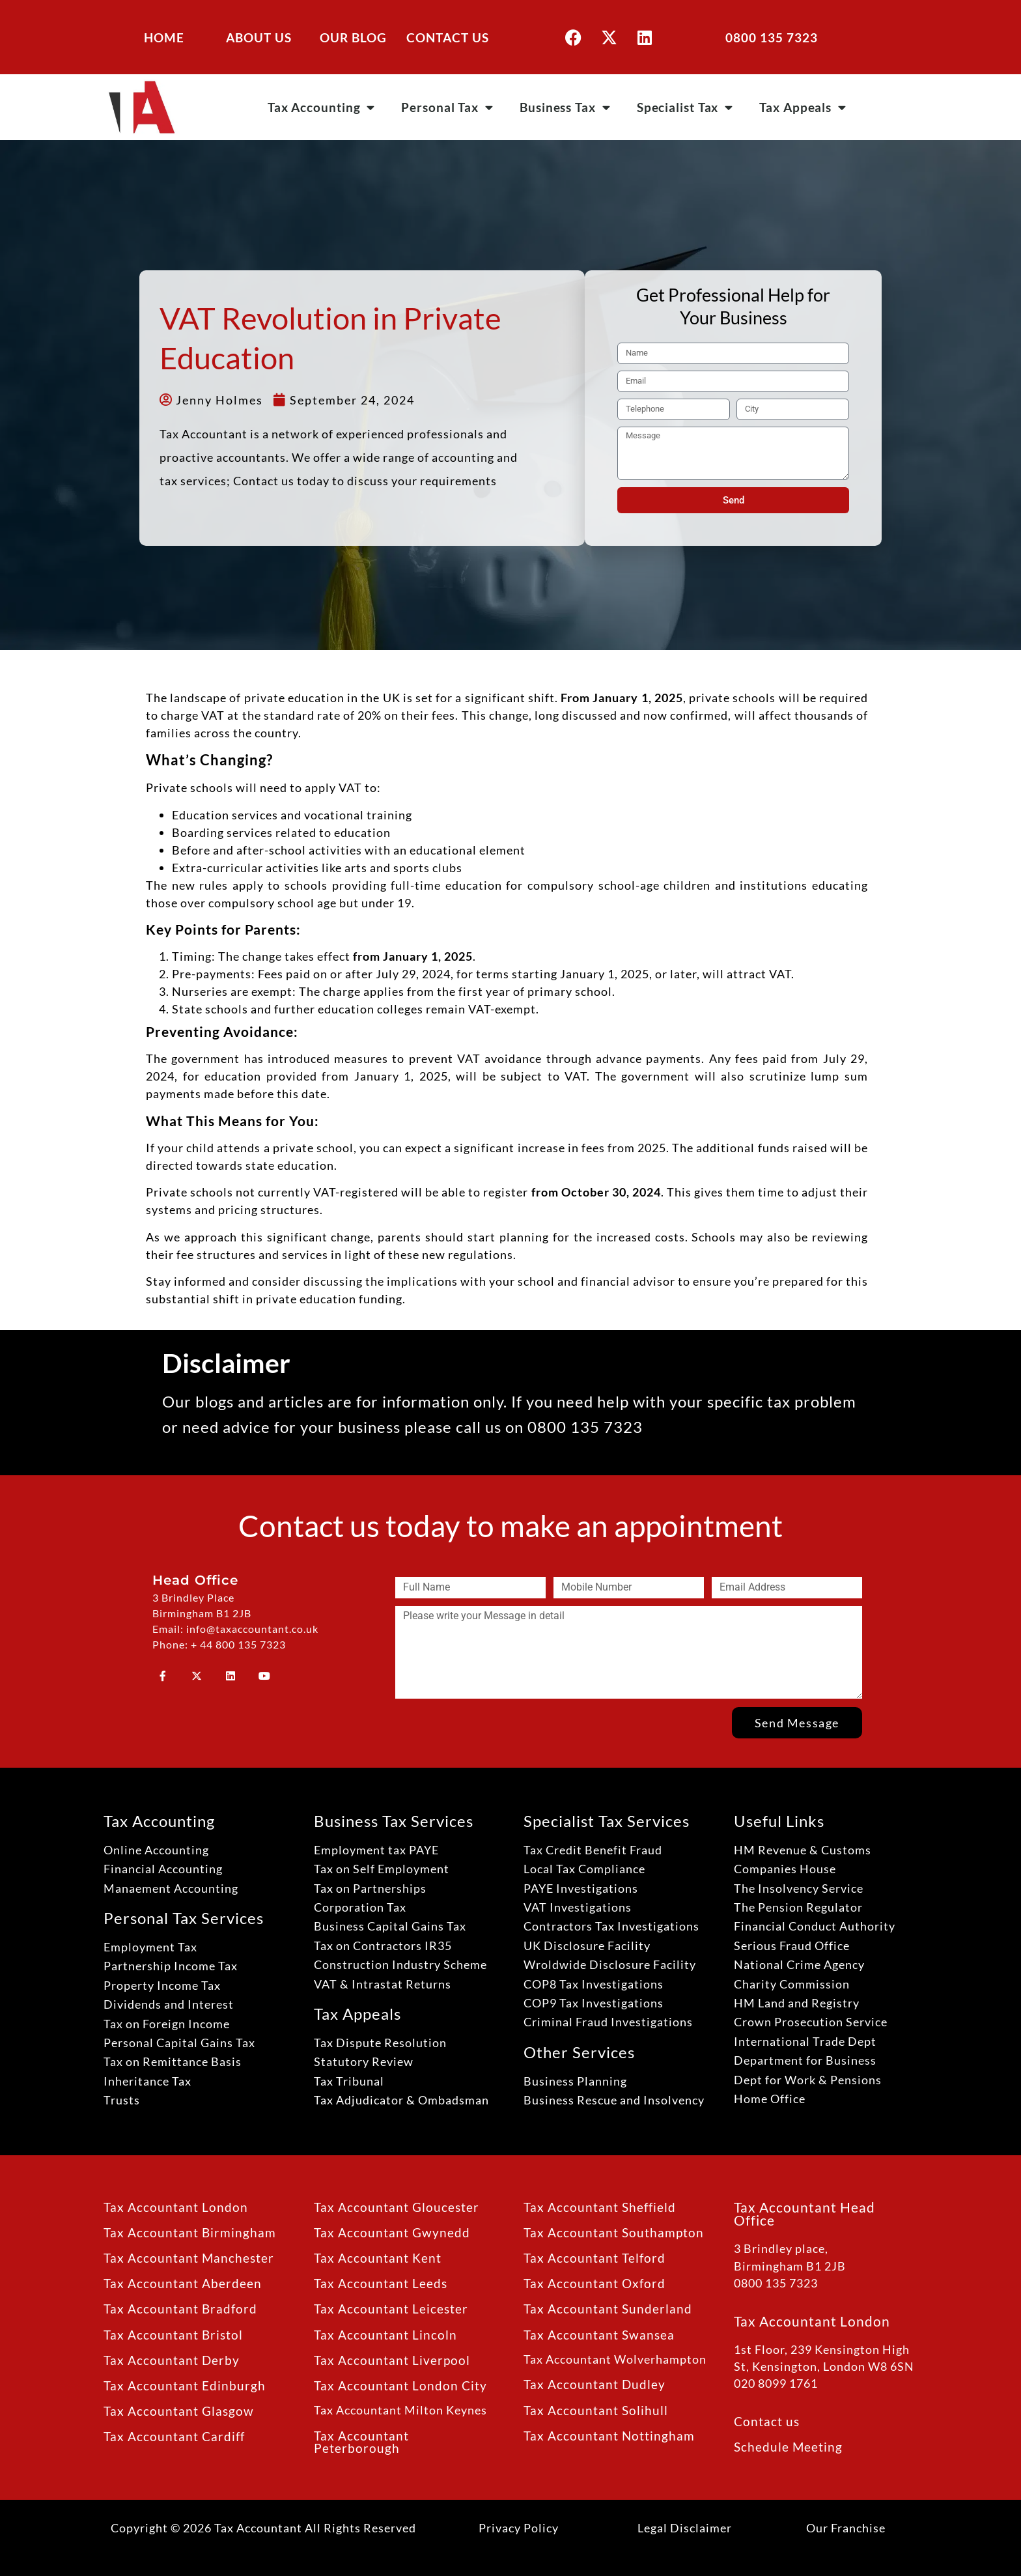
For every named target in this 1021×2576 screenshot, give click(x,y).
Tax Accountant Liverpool (392, 2360)
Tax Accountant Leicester (391, 2308)
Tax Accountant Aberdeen (183, 2283)
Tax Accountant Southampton (614, 2232)
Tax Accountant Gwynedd (392, 2232)
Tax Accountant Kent (377, 2257)
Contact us (767, 2421)
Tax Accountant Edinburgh (185, 2385)
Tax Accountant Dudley (594, 2384)
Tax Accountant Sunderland (608, 2308)
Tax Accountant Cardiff (174, 2436)
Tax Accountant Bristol (173, 2334)
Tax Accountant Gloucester (396, 2207)
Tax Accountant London (176, 2207)
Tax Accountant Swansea (599, 2334)
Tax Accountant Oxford (594, 2283)
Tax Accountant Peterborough (361, 2442)
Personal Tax (447, 107)
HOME (164, 37)
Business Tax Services (393, 1820)
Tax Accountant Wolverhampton (615, 2359)
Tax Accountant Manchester (189, 2257)
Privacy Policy (519, 2528)
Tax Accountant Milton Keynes (400, 2410)
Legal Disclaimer (684, 2528)
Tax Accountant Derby (172, 2360)
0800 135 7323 (771, 37)
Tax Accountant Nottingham (609, 2435)
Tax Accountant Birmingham (190, 2232)
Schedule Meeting (788, 2446)
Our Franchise (846, 2528)
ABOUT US (259, 37)
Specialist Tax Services (607, 1820)
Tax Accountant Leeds (380, 2283)
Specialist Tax (685, 107)
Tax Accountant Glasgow (179, 2410)
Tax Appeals (802, 107)
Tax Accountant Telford (594, 2257)
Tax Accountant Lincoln (385, 2334)
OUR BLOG (353, 37)
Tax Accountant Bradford (180, 2308)
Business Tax (565, 107)
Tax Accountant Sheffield (600, 2207)
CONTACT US (447, 37)
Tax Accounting (322, 107)
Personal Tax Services (184, 1917)
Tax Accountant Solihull (596, 2410)
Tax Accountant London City (400, 2385)
